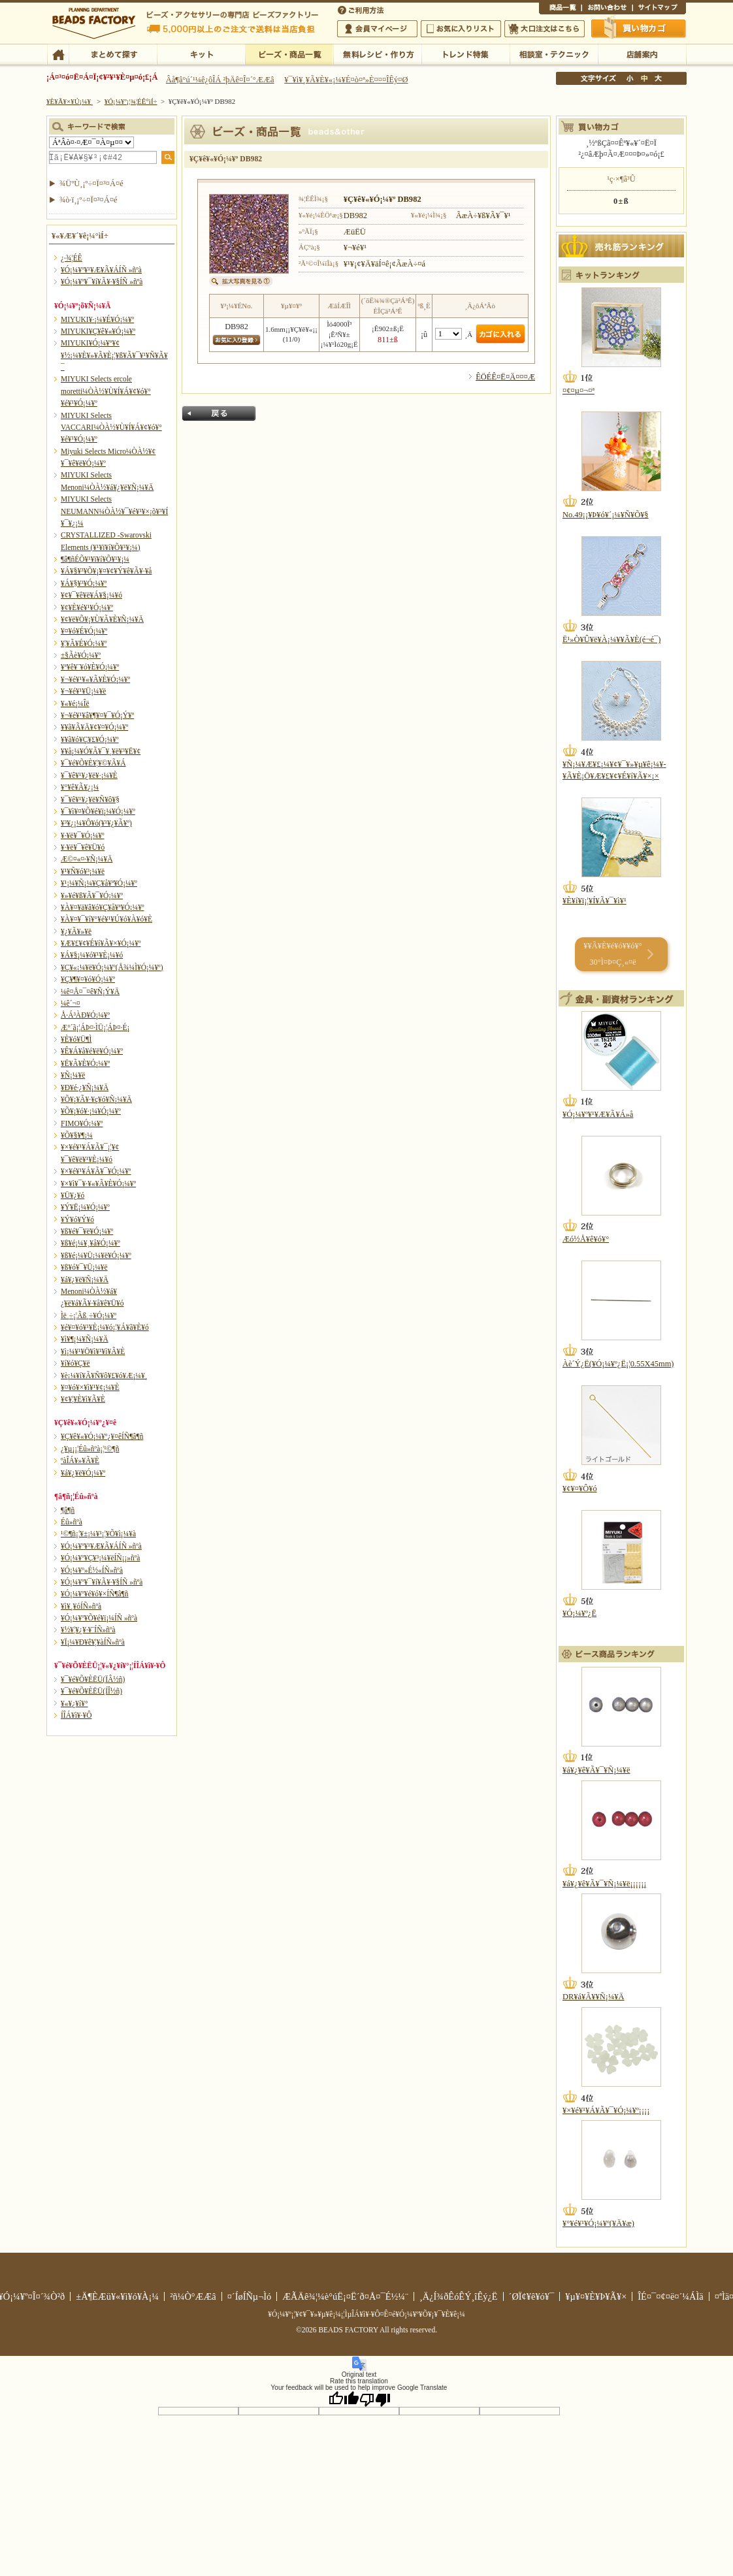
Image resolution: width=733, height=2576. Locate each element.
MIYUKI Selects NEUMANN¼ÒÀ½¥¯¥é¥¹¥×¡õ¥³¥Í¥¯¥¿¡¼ (114, 511)
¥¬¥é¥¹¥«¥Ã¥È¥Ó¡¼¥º (95, 679)
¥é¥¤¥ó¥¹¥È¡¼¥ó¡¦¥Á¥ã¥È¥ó (105, 1327)
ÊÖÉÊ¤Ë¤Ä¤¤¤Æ (505, 376)
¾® (630, 78)
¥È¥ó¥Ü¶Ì (76, 1039)
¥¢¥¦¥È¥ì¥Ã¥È (83, 1399)
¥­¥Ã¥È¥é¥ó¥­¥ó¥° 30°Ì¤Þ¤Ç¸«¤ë (612, 954)
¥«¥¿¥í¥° (74, 1703)
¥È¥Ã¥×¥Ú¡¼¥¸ (69, 101)
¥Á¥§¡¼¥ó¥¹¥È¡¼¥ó (92, 955)
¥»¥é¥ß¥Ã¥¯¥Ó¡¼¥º (92, 895)
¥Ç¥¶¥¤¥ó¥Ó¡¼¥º (88, 979)
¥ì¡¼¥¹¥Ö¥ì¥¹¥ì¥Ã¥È (93, 1351)
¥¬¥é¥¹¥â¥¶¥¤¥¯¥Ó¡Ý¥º (97, 715)
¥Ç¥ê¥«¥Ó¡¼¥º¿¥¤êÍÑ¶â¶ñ (102, 1436)
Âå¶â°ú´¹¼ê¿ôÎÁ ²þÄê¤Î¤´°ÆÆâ (220, 79)
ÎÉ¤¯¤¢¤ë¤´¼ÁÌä (670, 2296)
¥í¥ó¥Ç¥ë (75, 1363)
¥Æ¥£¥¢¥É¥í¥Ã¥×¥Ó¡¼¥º (100, 943)
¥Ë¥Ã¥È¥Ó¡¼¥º (85, 1063)
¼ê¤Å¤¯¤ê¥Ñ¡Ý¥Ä (90, 991)
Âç (658, 78)
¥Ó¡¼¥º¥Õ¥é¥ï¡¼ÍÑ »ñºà (99, 1618)
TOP (58, 53)
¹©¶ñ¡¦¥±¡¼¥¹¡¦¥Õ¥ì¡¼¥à (98, 1534)
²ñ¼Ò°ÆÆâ (193, 2296)
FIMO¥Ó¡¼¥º (82, 1123)
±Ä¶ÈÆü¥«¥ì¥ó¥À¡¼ (117, 2296)
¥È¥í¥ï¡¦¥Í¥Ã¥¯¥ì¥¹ (594, 900)
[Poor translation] (375, 2399)
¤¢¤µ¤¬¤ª (578, 390)
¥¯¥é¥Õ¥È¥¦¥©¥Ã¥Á (93, 763)
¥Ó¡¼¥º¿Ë (579, 1613)
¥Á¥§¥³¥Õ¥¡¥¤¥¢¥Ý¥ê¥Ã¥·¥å (106, 571)
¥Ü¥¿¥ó (72, 1195)
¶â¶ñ (67, 1510)
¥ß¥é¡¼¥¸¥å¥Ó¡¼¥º (90, 1243)
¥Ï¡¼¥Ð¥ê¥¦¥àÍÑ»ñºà (93, 1642)
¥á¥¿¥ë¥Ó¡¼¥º (83, 1473)
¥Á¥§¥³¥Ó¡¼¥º (83, 583)
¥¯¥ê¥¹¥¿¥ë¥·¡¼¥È (89, 775)
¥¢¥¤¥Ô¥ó (579, 1488)
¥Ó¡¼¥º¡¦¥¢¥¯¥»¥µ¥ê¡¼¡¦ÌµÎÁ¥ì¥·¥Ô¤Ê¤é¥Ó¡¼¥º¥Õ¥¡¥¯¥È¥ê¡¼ (366, 2314)
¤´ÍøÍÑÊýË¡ (362, 9)
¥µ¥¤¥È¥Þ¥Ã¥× (659, 9)
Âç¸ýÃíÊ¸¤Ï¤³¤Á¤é (544, 28)
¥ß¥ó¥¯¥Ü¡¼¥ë (84, 1267)
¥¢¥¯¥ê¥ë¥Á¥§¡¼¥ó (91, 595)
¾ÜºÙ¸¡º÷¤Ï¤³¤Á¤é (91, 183)
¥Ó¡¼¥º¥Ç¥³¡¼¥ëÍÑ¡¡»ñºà (100, 1558)
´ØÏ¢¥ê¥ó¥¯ (532, 2296)
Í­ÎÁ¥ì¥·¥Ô (76, 1715)
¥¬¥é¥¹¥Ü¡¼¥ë (83, 691)
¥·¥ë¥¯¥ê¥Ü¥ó (83, 847)
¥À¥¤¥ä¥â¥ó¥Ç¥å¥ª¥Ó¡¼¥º (102, 907)
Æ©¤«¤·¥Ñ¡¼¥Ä (86, 859)
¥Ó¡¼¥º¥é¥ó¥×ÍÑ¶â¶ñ (95, 1594)
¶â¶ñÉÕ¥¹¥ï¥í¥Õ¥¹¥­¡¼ (95, 559)
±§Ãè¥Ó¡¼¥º (81, 655)
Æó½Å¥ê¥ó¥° (585, 1239)
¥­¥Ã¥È (200, 53)
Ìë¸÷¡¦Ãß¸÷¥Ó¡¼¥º (88, 1315)
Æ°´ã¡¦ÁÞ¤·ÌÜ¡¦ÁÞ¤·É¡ (95, 1027)
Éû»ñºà (71, 1522)
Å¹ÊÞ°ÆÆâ (641, 53)
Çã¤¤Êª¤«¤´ (639, 28)
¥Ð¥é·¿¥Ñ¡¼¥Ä (84, 1087)
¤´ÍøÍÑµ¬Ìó (249, 2296)
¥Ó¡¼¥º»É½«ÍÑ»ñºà (92, 1570)
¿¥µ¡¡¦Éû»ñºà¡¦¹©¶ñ (90, 1449)
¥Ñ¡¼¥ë (73, 1075)
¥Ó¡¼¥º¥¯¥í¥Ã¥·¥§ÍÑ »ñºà (101, 281)
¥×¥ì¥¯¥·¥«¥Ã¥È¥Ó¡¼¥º (98, 1183)
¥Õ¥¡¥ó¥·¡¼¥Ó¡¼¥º (91, 1111)
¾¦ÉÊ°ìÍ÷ (560, 9)
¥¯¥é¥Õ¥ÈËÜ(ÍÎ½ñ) (91, 1691)
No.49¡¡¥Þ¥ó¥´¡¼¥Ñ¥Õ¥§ (605, 514)
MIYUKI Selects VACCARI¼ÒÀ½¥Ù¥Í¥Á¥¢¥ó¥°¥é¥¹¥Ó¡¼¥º (111, 427)
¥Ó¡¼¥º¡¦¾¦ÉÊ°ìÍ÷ (289, 53)
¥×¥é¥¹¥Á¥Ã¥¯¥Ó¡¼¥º (96, 1171)
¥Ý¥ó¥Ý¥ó (77, 1219)
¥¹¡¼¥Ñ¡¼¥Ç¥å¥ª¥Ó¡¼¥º (99, 883)
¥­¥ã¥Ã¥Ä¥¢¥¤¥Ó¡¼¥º (94, 727)
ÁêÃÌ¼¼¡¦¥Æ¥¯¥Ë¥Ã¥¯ (553, 53)
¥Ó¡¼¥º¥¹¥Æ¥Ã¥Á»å (597, 1114)
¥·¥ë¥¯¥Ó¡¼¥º (83, 835)
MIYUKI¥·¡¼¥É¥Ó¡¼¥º (97, 319)
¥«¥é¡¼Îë (75, 703)
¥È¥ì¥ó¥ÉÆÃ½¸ (465, 53)
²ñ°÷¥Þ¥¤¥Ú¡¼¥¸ (377, 28)
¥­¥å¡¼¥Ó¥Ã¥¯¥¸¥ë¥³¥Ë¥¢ (100, 751)
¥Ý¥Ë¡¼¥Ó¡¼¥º (85, 1207)
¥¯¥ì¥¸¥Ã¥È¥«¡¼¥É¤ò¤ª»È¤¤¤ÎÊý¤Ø (346, 79)
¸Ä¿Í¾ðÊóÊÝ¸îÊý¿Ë (458, 2296)
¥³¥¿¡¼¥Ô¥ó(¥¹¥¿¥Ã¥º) (96, 823)
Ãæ (644, 78)
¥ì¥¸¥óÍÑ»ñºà (81, 1606)
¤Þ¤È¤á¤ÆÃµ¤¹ (112, 53)
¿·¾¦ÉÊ (71, 258)
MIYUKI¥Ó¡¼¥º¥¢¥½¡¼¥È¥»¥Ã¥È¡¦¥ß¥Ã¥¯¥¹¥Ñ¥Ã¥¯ (114, 355)
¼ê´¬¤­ (70, 1003)
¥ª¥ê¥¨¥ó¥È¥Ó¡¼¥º (90, 667)
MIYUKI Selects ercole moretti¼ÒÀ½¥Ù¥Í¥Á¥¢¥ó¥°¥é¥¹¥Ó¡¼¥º (106, 391)
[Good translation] (343, 2399)
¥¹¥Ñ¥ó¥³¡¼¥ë (83, 871)
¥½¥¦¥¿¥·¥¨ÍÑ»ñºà (88, 1630)
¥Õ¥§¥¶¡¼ (77, 1135)
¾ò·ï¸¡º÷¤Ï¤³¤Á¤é (88, 199)
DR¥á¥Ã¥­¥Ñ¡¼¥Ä (593, 1996)
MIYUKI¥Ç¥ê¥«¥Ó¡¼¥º (98, 331)
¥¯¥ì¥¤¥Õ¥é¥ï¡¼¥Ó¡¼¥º (98, 811)
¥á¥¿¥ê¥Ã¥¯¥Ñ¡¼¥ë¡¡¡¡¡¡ (604, 1883)
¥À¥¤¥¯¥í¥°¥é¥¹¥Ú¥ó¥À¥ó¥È (106, 919)
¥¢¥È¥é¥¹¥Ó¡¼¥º (87, 607)
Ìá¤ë (219, 413)
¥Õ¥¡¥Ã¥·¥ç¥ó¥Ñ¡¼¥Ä (96, 1099)
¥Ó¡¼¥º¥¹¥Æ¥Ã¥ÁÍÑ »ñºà (101, 270)
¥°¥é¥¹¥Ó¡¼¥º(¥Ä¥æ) (598, 2223)
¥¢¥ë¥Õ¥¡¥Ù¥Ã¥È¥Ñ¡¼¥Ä (102, 619)
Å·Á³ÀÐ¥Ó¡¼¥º (85, 1015)
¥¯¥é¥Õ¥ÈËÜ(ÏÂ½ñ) (93, 1679)
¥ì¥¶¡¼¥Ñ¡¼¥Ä (84, 1339)
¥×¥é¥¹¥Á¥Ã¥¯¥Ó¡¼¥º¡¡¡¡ (605, 2110)
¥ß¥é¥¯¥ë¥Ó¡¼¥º (87, 1231)
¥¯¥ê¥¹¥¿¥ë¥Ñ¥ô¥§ (90, 799)
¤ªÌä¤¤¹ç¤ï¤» (607, 9)
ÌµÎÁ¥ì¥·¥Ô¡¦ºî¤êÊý (377, 53)
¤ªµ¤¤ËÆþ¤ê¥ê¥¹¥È (461, 28)
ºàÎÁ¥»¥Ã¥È (80, 1460)
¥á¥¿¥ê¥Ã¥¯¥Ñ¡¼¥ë (596, 1770)
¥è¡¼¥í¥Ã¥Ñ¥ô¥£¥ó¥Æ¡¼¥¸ (104, 1375)
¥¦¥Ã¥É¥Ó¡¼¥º (84, 643)
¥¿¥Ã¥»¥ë (76, 931)
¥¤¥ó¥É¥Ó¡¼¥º (84, 631)
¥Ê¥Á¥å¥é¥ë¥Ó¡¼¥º (92, 1051)
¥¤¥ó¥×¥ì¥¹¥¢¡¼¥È (90, 1387)
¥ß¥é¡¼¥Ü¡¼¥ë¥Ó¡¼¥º (96, 1255)
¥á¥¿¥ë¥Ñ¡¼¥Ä (84, 1279)
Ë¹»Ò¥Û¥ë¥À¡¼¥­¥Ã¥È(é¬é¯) (611, 639)
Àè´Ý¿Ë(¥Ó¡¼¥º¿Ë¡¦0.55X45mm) (618, 1363)
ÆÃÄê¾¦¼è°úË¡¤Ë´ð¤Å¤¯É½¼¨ (345, 2296)
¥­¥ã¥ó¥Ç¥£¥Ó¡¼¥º (90, 739)
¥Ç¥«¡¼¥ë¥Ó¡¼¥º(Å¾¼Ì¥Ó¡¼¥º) (112, 967)
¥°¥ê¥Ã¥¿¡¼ (80, 787)
